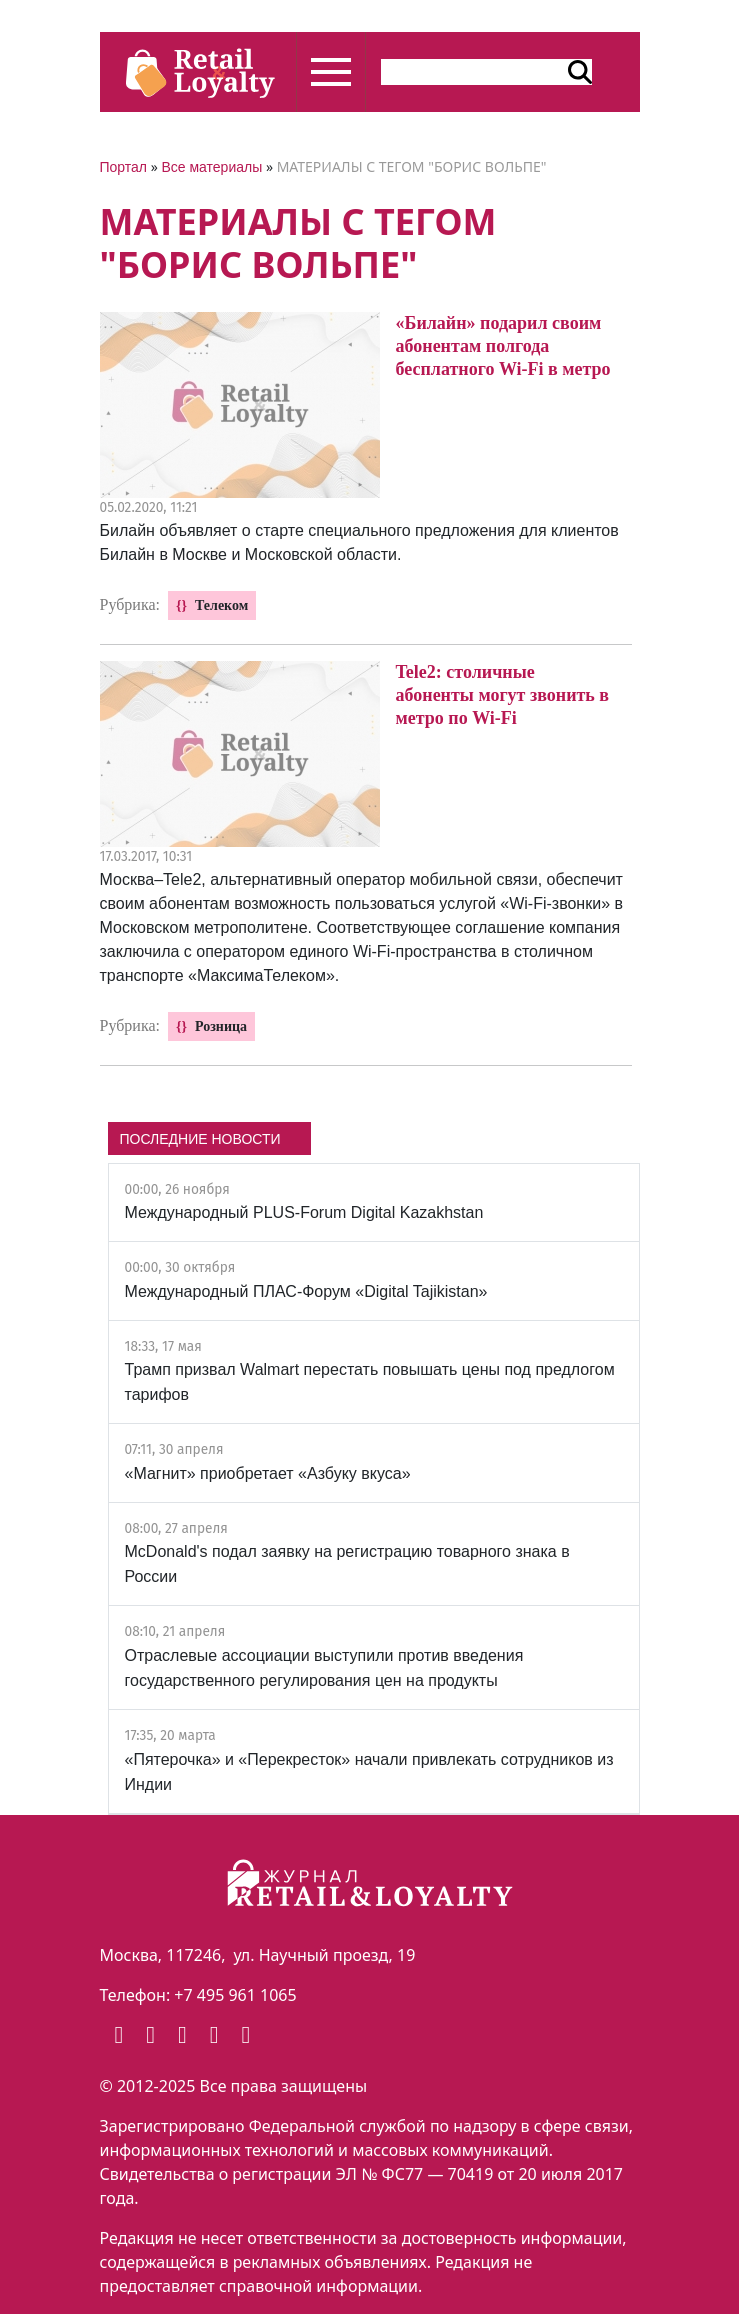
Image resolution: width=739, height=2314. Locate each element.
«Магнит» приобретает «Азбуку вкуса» (268, 1473)
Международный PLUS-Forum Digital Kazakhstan (304, 1212)
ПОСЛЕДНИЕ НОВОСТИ (200, 1139)
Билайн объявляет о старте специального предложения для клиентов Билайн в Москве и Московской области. (359, 542)
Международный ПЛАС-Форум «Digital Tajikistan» (306, 1291)
